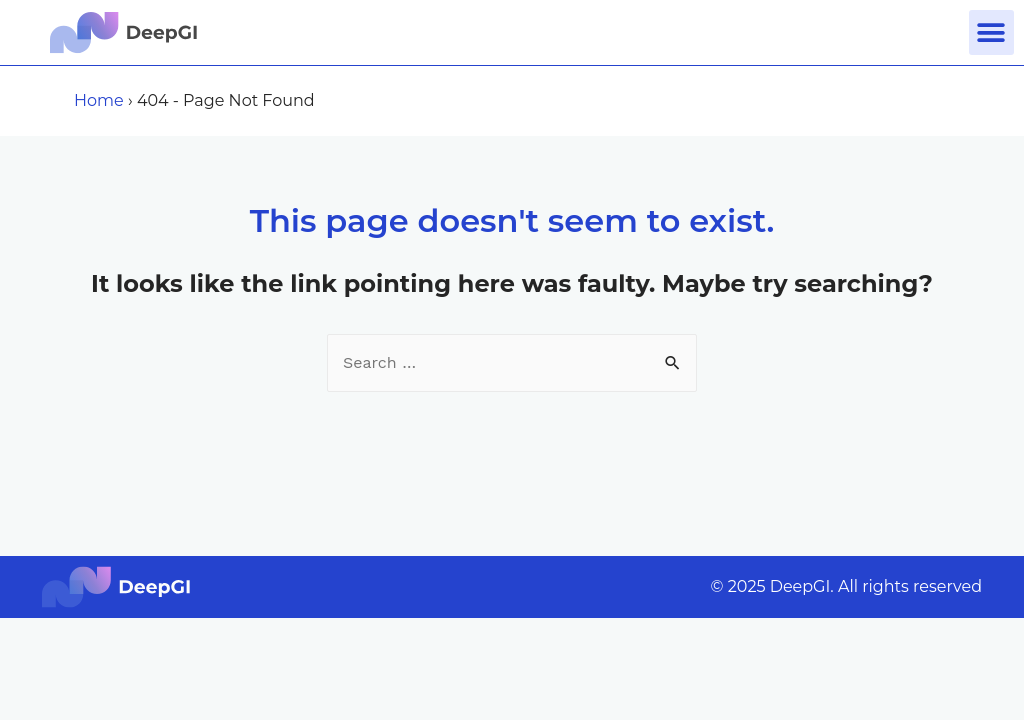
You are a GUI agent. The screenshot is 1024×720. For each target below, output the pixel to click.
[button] (991, 32)
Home (99, 100)
